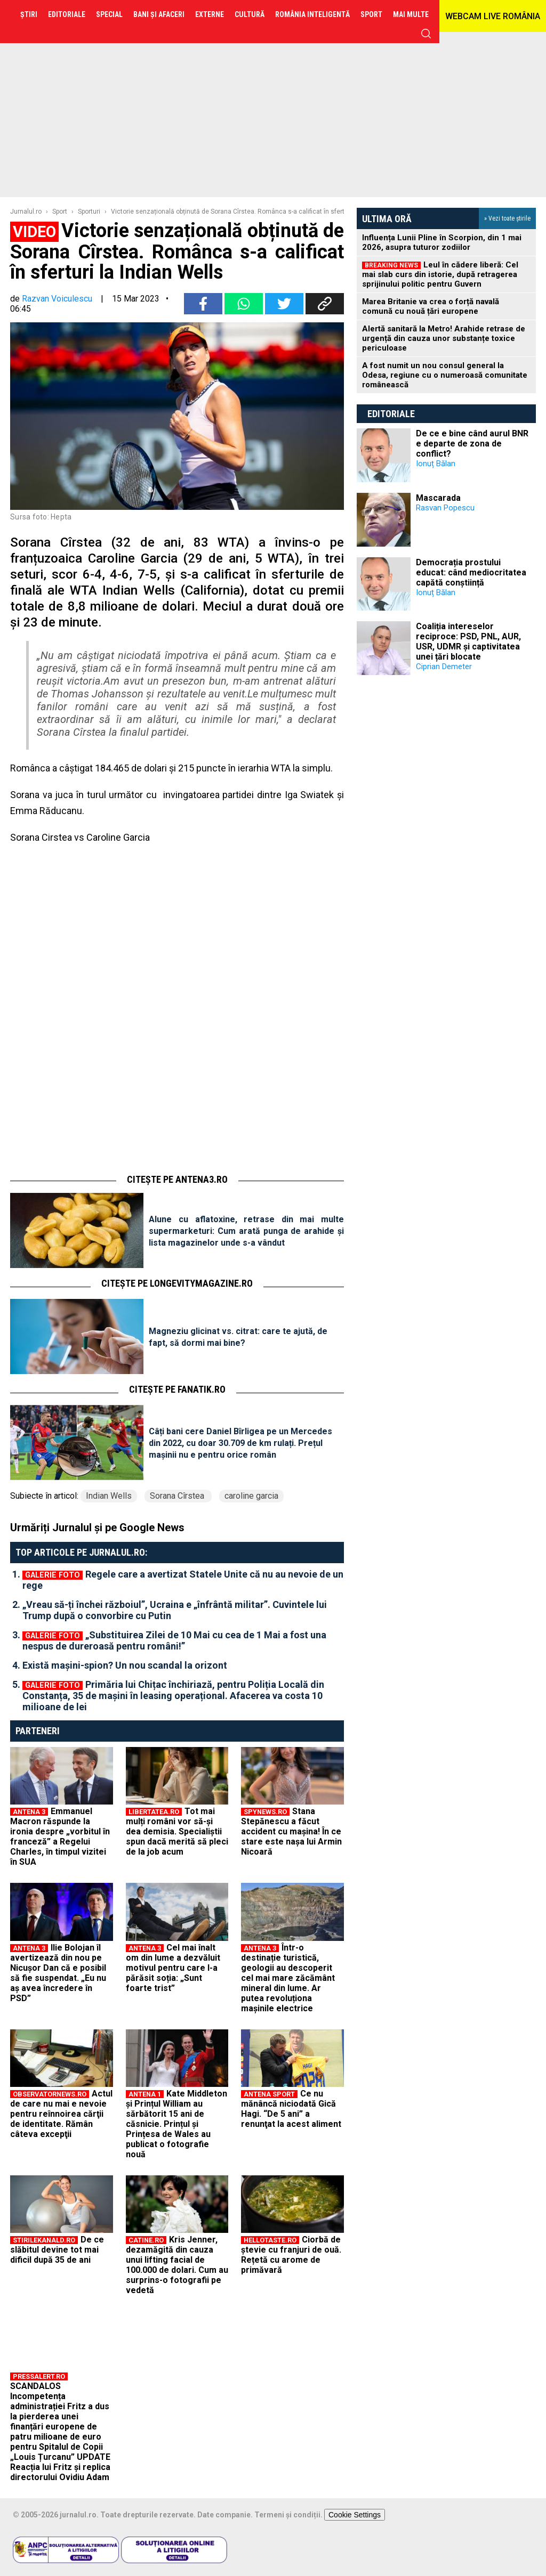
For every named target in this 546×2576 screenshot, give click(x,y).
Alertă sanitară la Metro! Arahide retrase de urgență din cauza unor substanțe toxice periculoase (443, 338)
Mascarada (438, 498)
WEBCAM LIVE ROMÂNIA (492, 16)
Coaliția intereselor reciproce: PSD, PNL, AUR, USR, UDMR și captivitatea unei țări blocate (468, 641)
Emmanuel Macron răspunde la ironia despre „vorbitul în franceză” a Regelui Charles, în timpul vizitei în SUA (60, 1836)
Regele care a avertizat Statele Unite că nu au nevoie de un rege (182, 1580)
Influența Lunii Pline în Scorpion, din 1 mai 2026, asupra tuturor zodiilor (441, 242)
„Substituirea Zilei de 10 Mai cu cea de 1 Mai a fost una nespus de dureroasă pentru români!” (174, 1640)
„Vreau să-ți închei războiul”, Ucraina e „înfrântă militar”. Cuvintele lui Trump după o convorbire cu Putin (174, 1610)
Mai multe (411, 14)
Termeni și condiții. (288, 2514)
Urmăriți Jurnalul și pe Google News (97, 1527)
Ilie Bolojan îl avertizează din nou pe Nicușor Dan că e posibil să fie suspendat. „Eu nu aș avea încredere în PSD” (58, 1973)
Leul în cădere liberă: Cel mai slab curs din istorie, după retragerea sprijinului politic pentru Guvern (440, 274)
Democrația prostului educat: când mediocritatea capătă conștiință (471, 572)
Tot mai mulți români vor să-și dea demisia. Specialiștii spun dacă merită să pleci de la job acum (177, 1831)
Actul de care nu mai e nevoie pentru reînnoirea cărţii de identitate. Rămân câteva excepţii (61, 2114)
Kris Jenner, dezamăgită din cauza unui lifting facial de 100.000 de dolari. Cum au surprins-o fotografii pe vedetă (177, 2264)
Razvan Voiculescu (57, 299)
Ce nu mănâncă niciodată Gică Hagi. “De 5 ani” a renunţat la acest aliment (291, 2109)
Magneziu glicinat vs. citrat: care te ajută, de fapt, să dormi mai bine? (238, 1337)
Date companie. (225, 2514)
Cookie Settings (354, 2514)
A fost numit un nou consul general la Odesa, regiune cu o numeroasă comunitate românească (444, 375)
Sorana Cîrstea (178, 1496)
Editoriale (391, 413)
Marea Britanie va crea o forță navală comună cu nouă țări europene (430, 306)
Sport (59, 211)
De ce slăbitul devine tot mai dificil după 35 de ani (57, 2249)
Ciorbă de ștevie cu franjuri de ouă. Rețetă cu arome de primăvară (291, 2254)
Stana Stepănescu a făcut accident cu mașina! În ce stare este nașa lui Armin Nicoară (291, 1831)
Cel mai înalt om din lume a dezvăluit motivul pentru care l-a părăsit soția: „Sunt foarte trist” (173, 1968)
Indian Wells (109, 1496)
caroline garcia (251, 1496)
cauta (426, 33)
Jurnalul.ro (26, 211)
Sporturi (89, 211)
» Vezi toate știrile (507, 218)
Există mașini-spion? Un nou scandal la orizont (124, 1665)
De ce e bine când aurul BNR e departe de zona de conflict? (472, 443)
